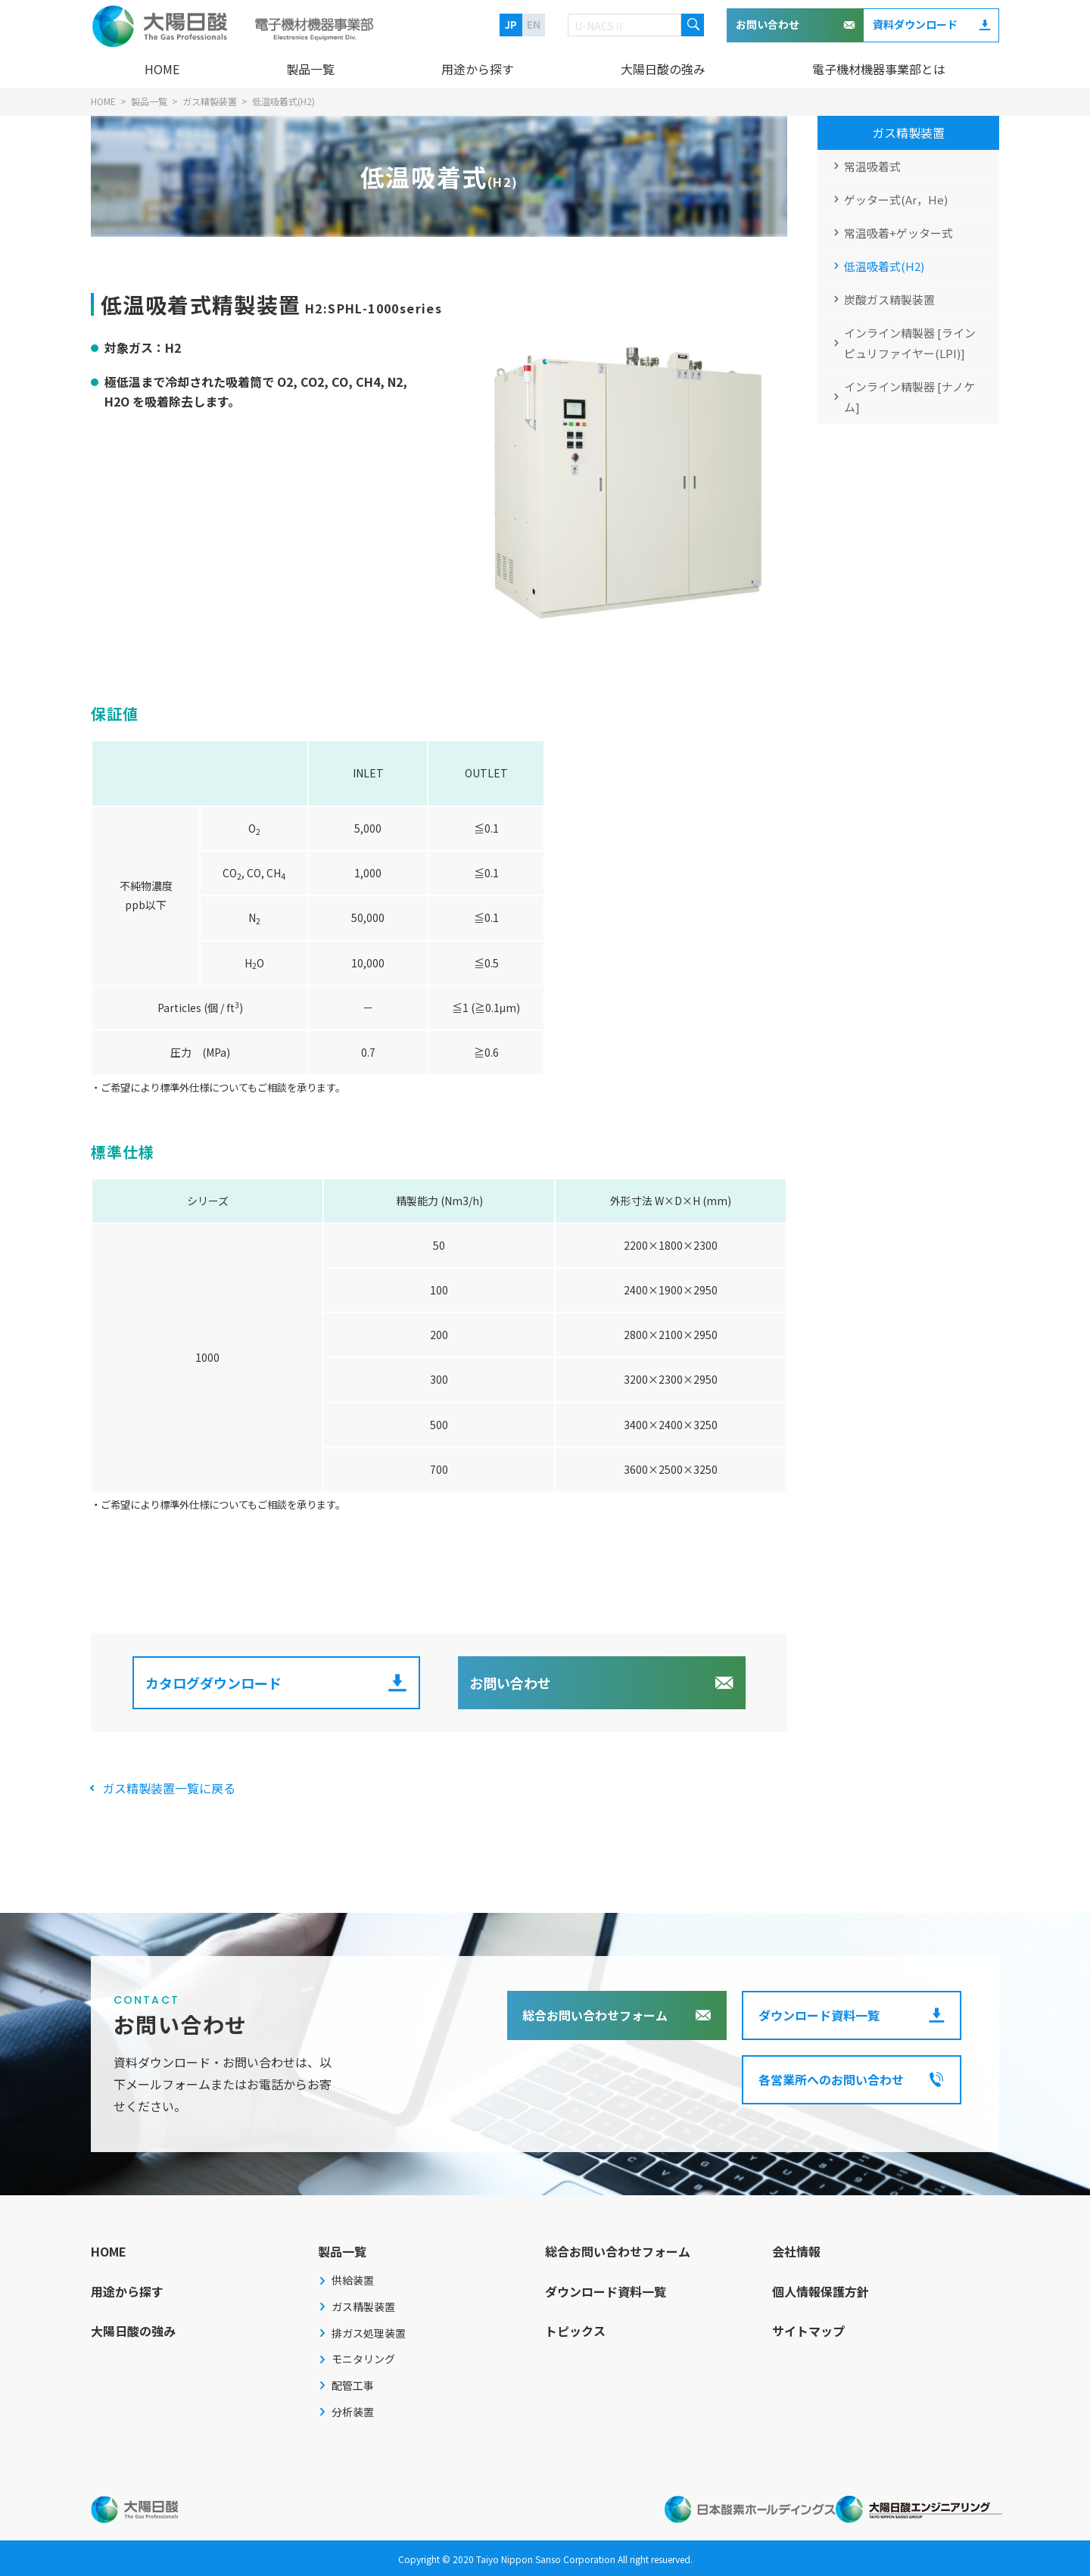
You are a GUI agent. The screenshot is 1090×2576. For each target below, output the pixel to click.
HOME (162, 69)
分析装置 (353, 2411)
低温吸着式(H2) (884, 266)
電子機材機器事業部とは (878, 69)
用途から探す (477, 69)
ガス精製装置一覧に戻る (168, 1788)
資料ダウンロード (915, 24)
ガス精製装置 (908, 132)
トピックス (575, 2331)
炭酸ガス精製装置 (889, 299)
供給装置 (353, 2280)
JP (511, 24)
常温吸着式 (872, 166)
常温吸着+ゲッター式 (898, 233)
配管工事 (353, 2385)
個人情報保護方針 (820, 2291)
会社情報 (796, 2251)
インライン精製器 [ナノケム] (909, 396)
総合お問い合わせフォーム (595, 2015)
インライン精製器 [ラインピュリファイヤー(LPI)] (910, 343)
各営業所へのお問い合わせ (831, 2079)
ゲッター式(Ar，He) (896, 199)
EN (533, 24)
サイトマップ (808, 2331)
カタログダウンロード (213, 1683)
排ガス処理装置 (369, 2333)
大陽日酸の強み (663, 69)
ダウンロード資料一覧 (819, 2015)
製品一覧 (310, 69)
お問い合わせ (767, 24)
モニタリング (363, 2358)
